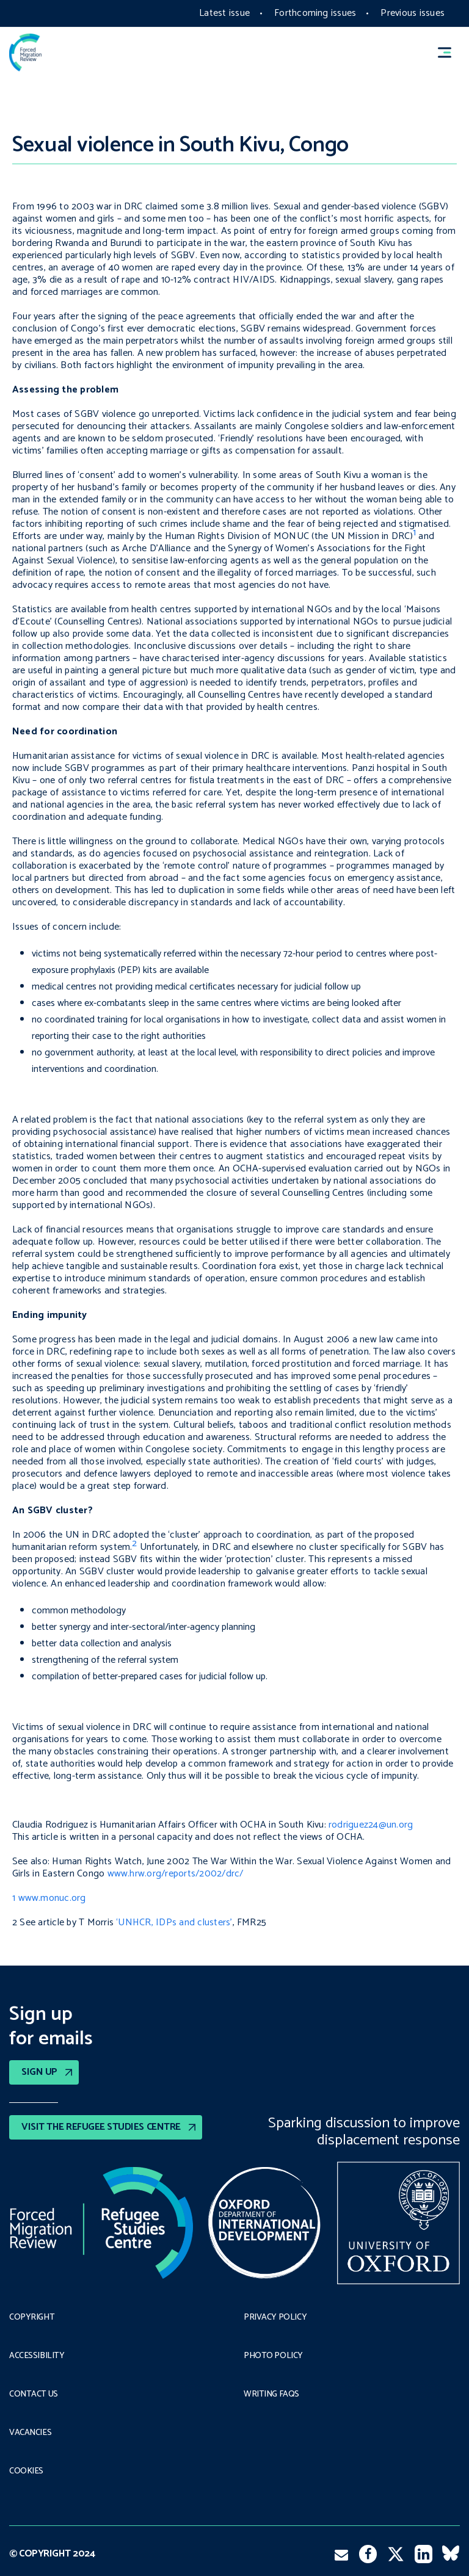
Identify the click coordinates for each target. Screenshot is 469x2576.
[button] (450, 53)
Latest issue (224, 13)
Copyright (31, 2318)
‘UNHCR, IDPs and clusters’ (174, 1922)
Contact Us (33, 2395)
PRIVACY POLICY (275, 2318)
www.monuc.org (53, 1898)
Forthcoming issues (315, 13)
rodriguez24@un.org (371, 1825)
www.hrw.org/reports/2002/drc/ (175, 1873)
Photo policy (273, 2356)
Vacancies (30, 2433)
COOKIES (26, 2472)
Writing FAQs (271, 2395)
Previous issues (412, 13)
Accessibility (37, 2356)
